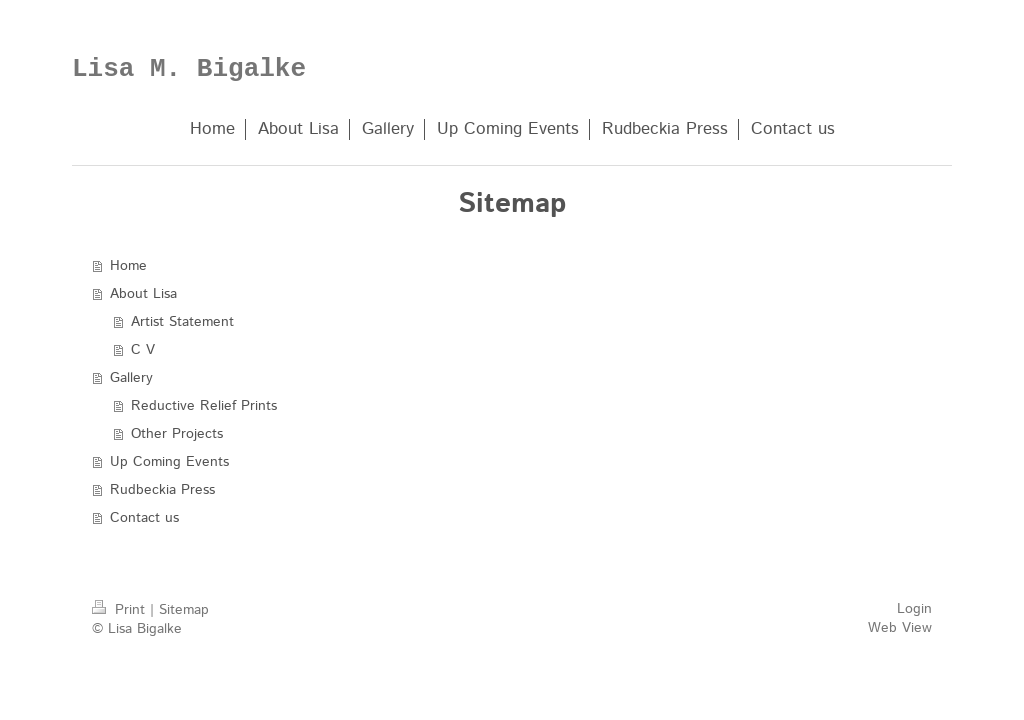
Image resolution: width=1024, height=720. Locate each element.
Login (914, 609)
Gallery (131, 378)
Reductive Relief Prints (204, 406)
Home (128, 266)
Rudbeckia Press (162, 490)
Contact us (144, 518)
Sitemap (184, 610)
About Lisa (143, 294)
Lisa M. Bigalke (189, 69)
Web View (900, 628)
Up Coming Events (169, 462)
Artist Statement (182, 322)
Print (121, 610)
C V (143, 350)
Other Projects (177, 434)
